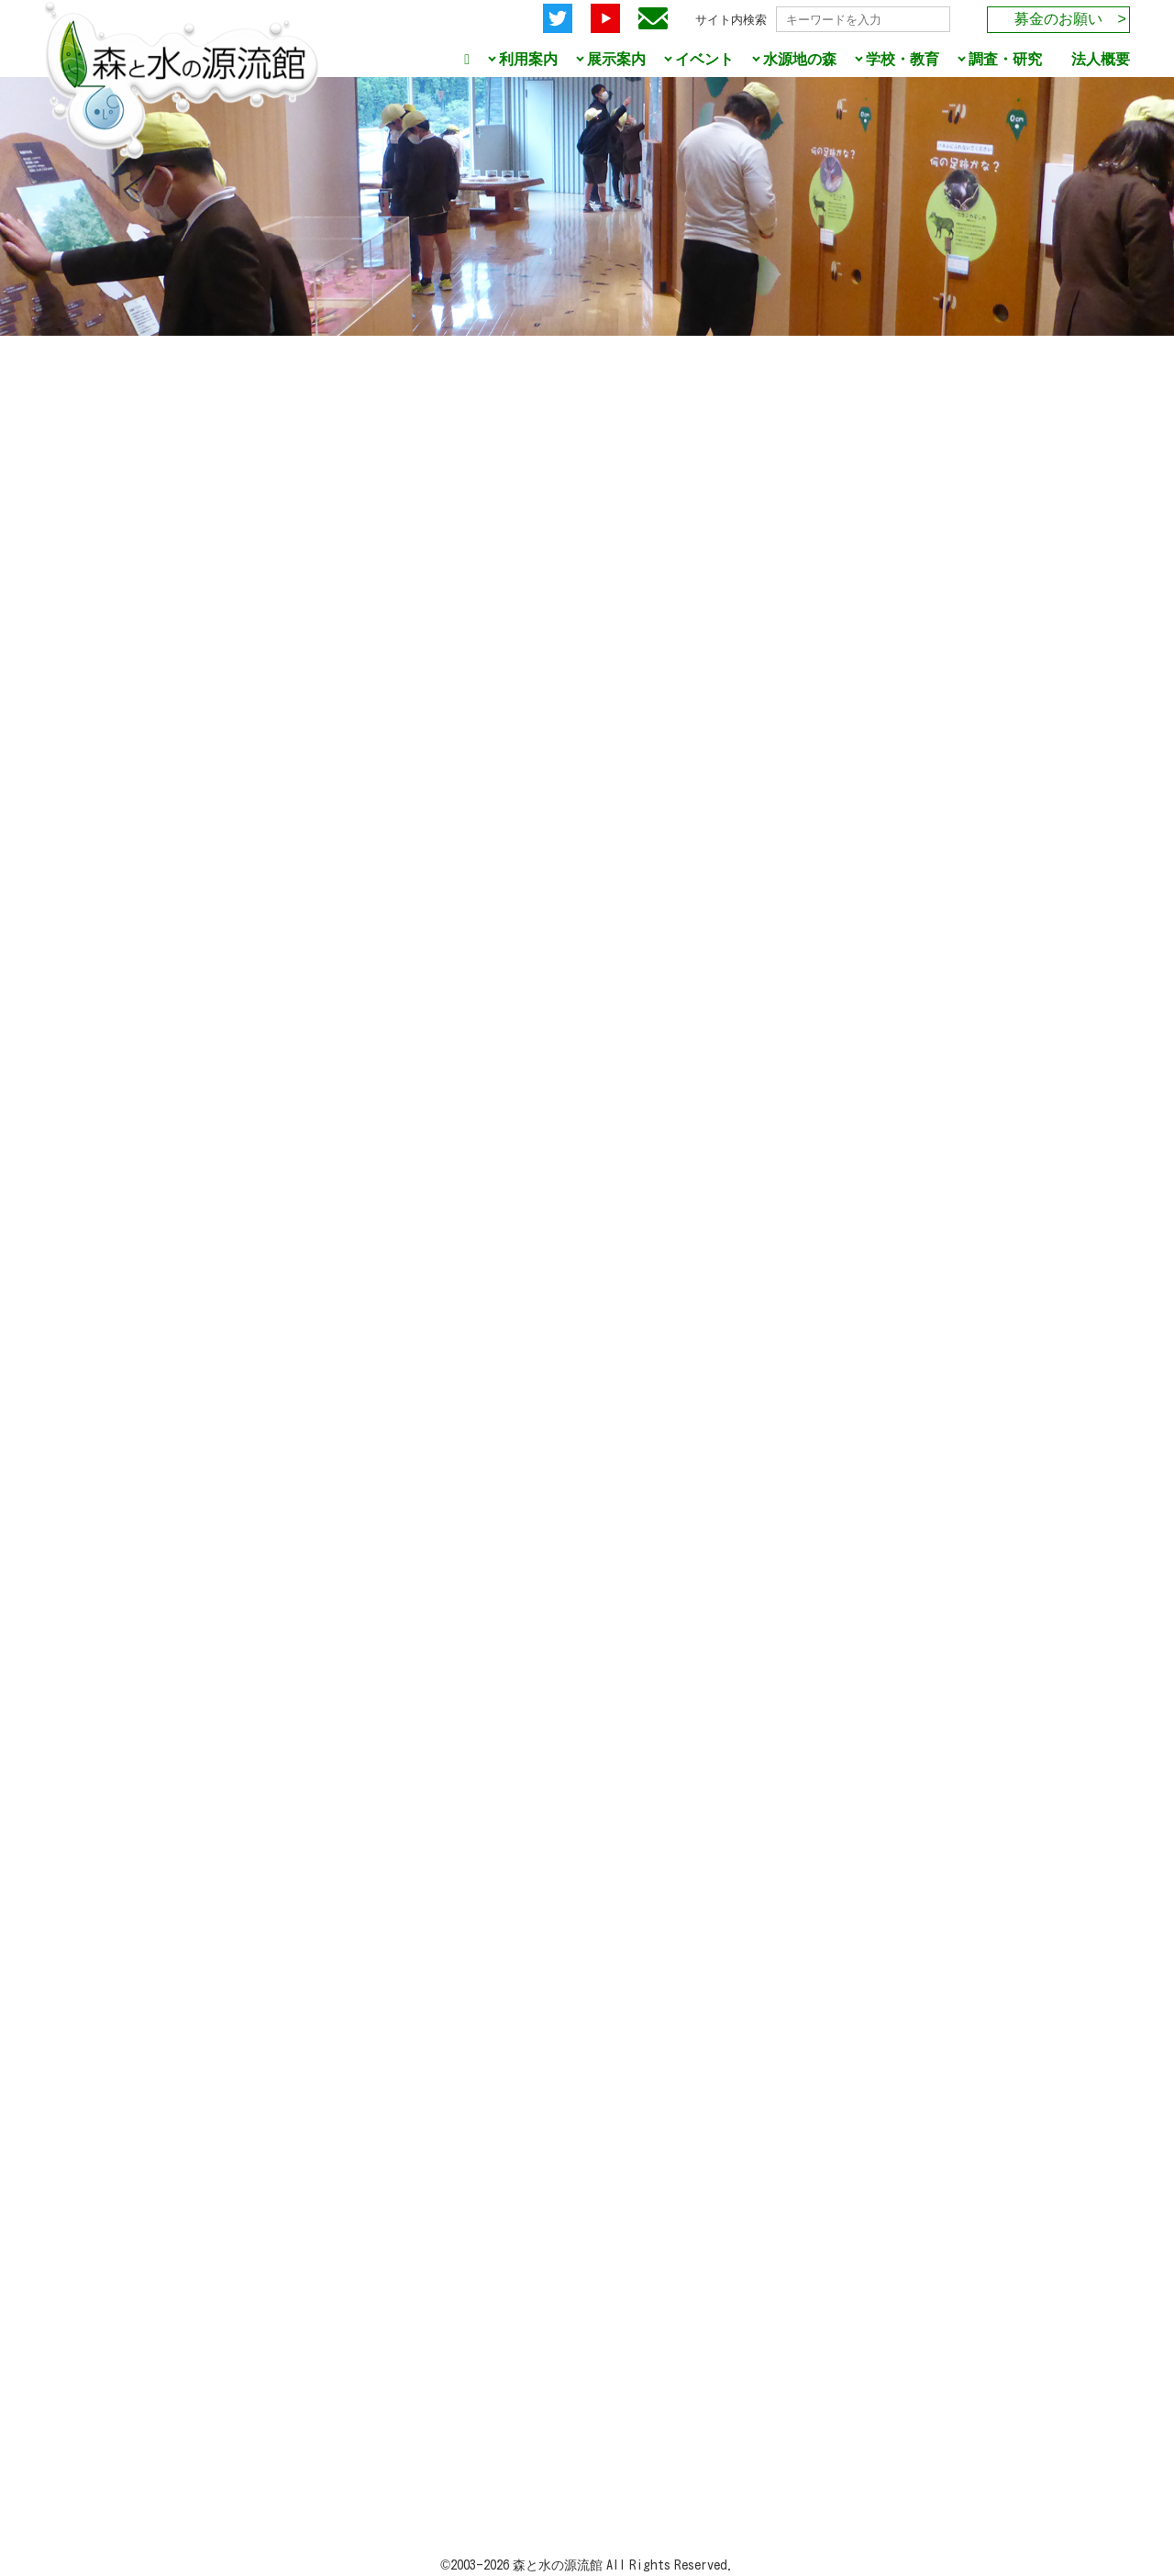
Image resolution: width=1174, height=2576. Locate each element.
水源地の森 (799, 59)
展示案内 (616, 59)
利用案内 (528, 59)
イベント (704, 59)
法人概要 (1100, 59)
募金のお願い (1058, 19)
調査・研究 (1005, 59)
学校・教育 (902, 59)
